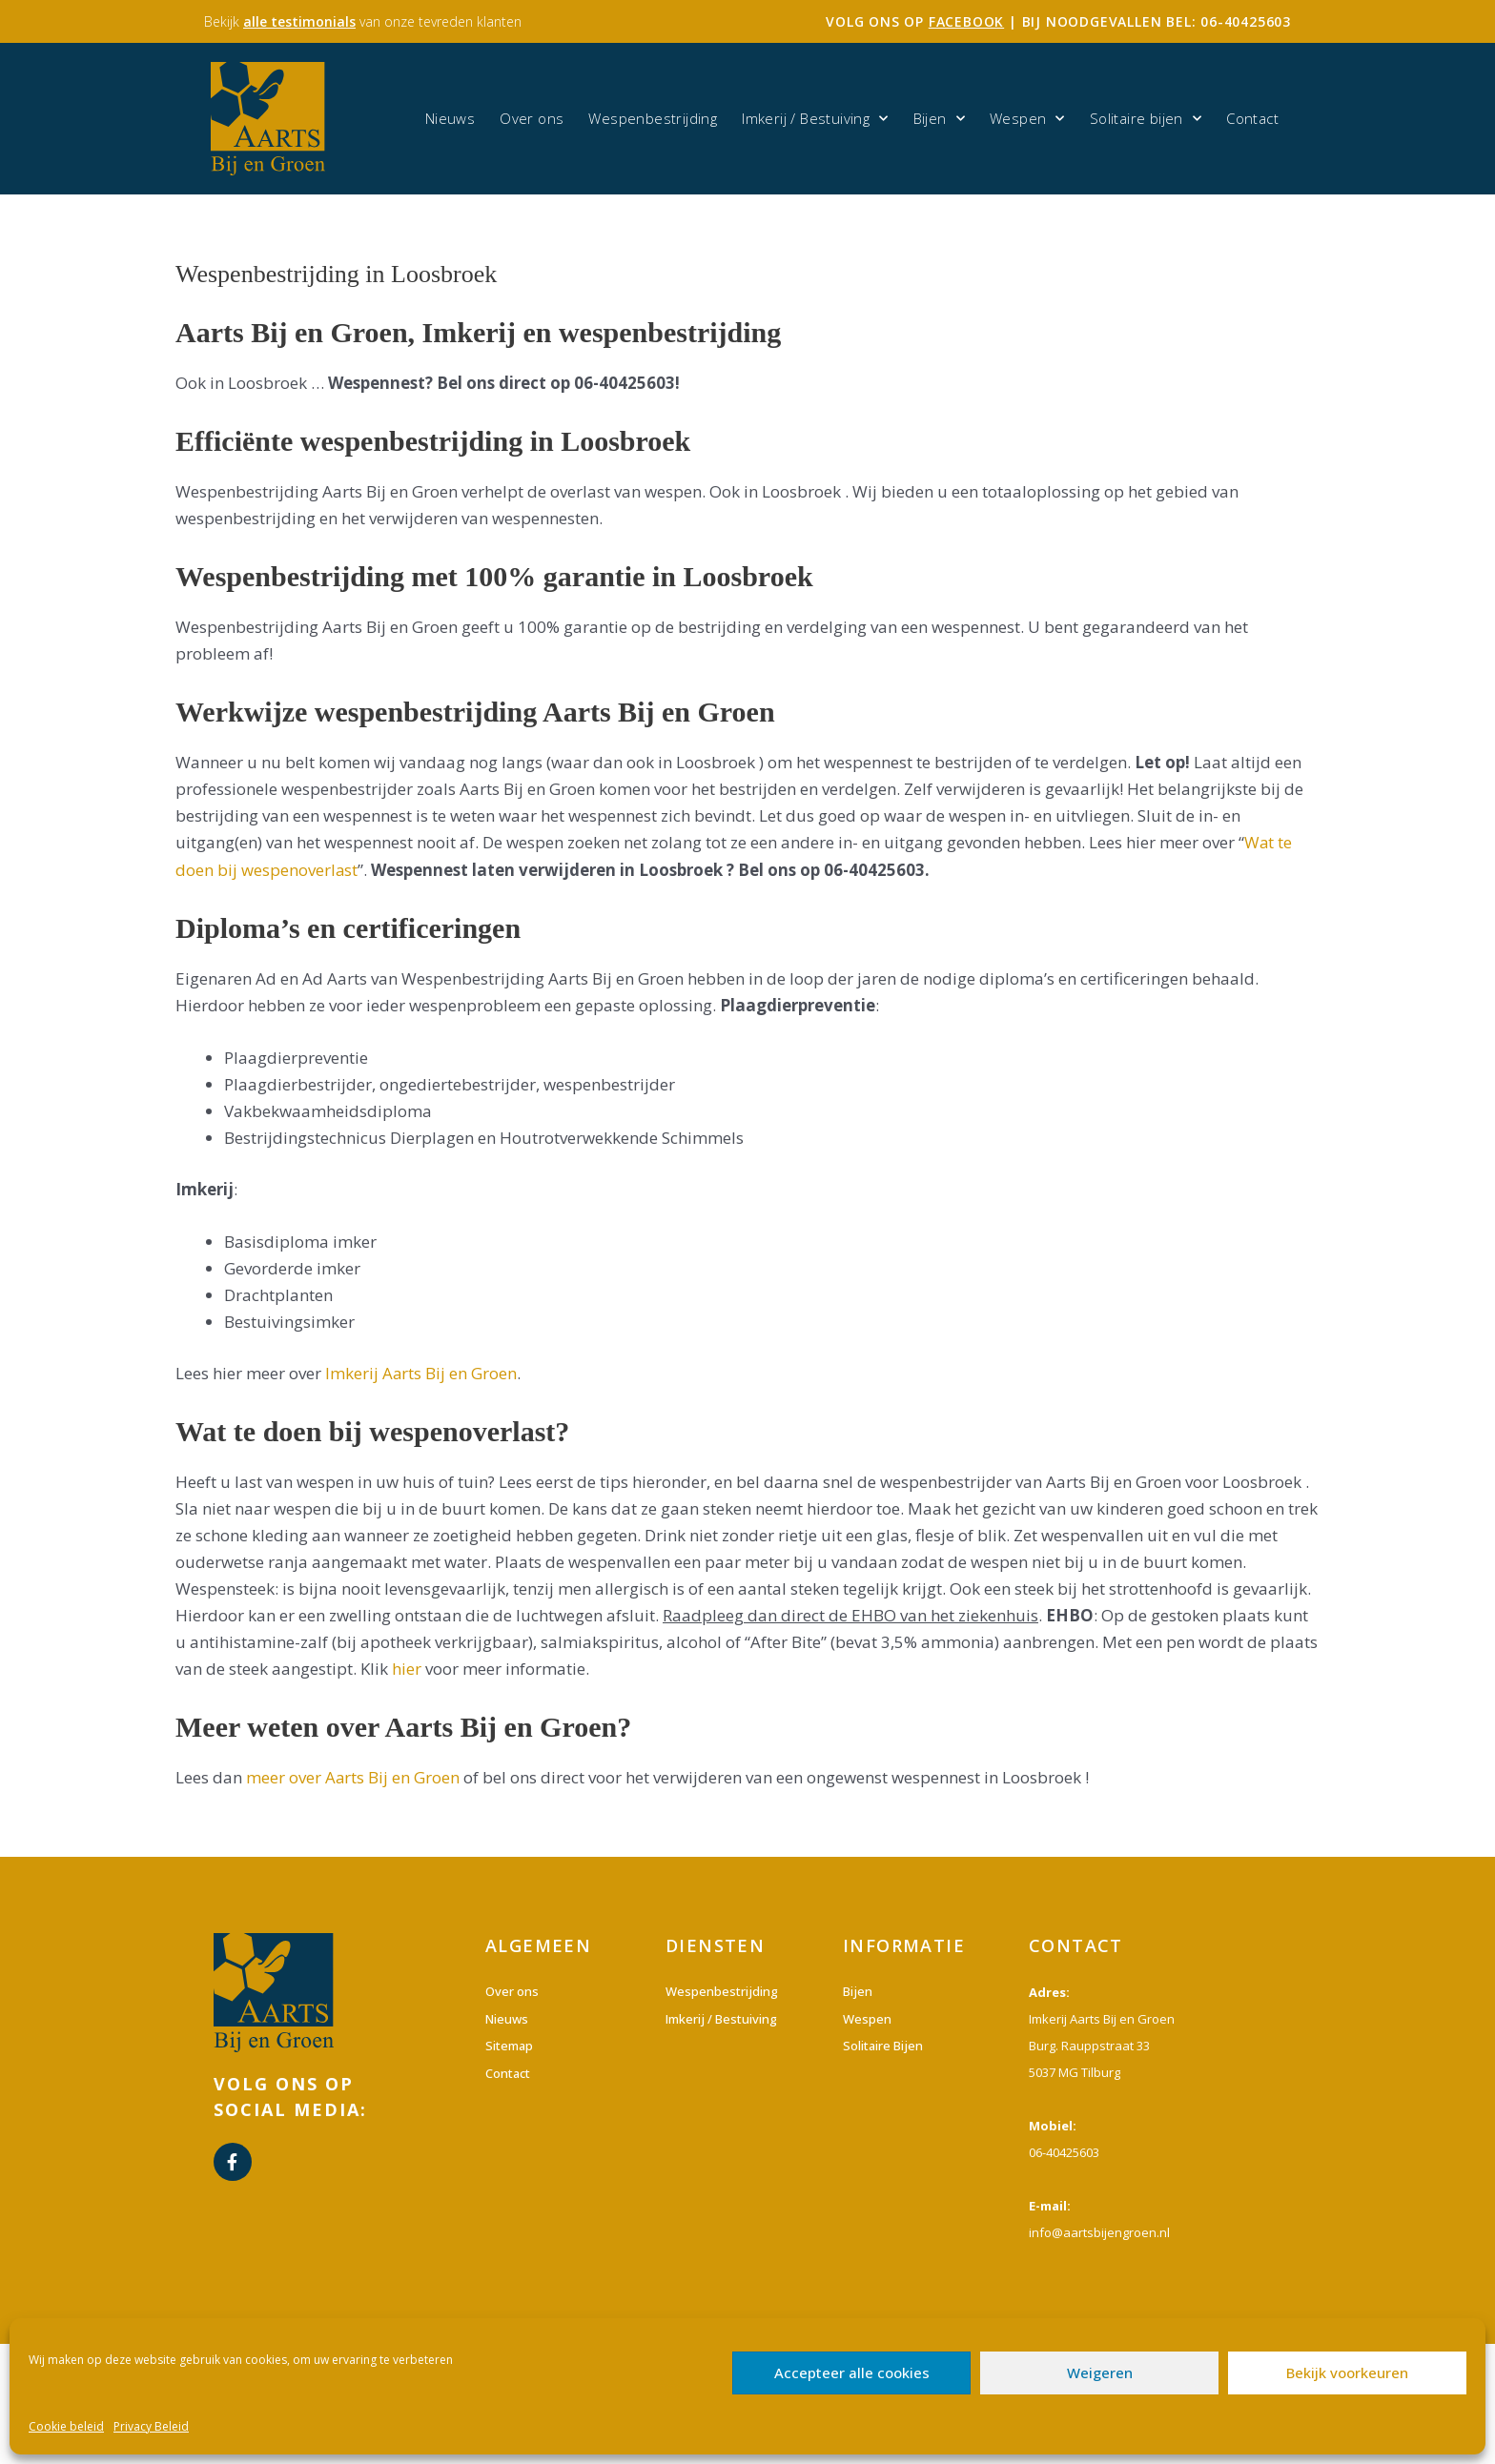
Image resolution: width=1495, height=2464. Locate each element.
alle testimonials (299, 21)
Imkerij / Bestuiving (815, 118)
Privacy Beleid (151, 2426)
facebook (966, 21)
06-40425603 (1245, 21)
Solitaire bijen (1145, 118)
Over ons (531, 118)
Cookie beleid (66, 2426)
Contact (1252, 118)
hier (406, 1669)
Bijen (939, 118)
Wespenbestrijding (652, 118)
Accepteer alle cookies (852, 2372)
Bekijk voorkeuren (1347, 2372)
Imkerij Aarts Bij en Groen (421, 1373)
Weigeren (1100, 2372)
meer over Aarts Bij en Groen (353, 1777)
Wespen (1027, 118)
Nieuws (450, 118)
